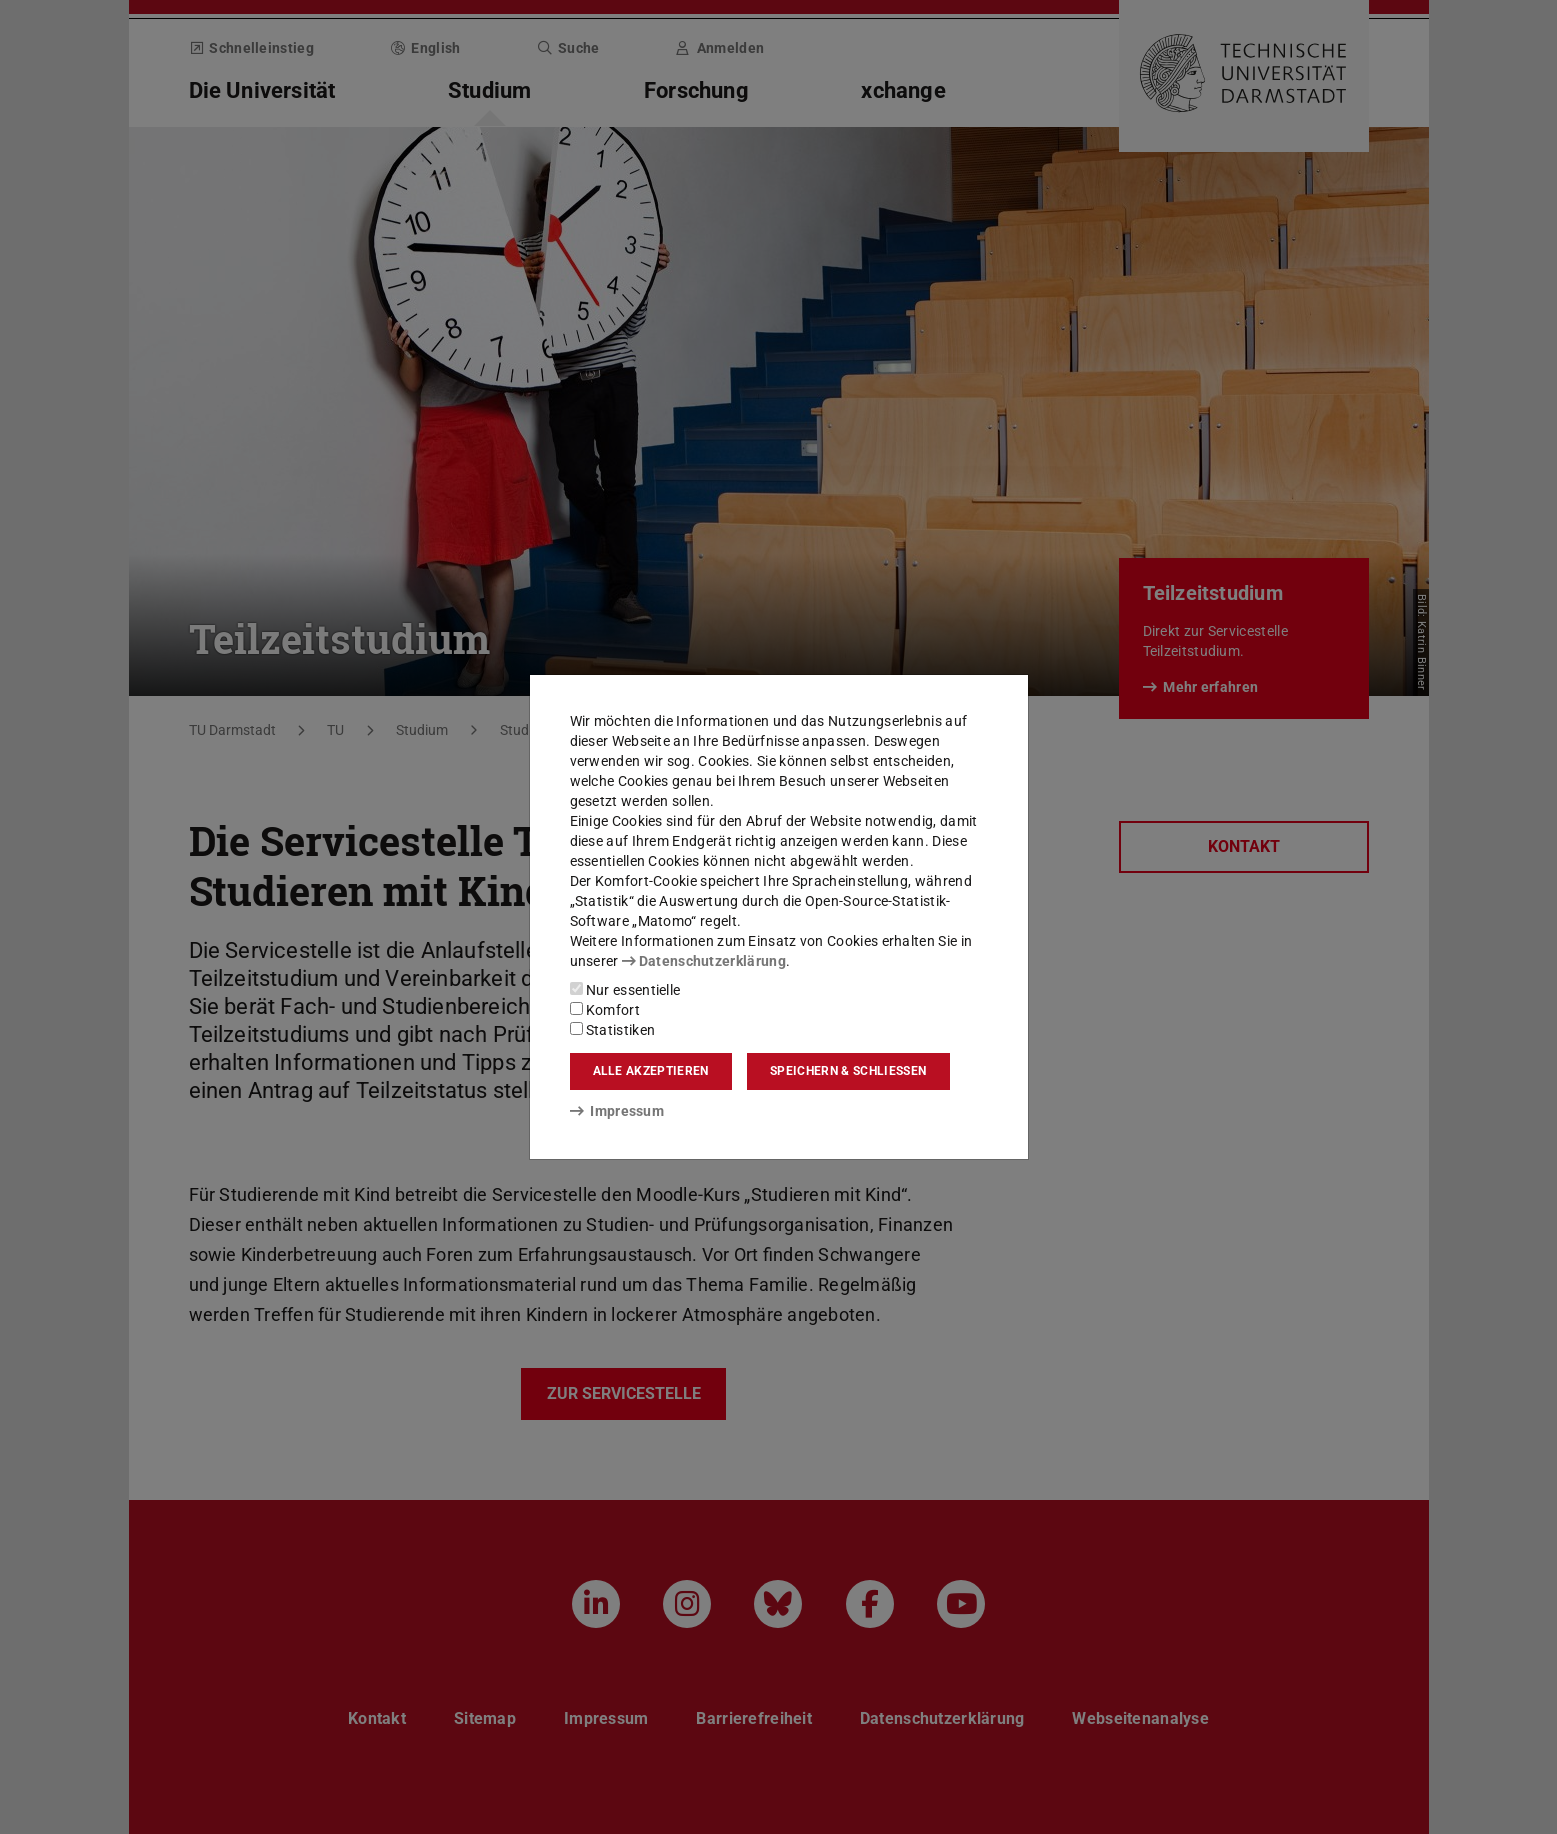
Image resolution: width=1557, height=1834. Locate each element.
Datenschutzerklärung (704, 961)
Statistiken (613, 1030)
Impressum (617, 1111)
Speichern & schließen (848, 1071)
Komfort (605, 1010)
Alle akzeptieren (651, 1071)
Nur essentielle (625, 990)
